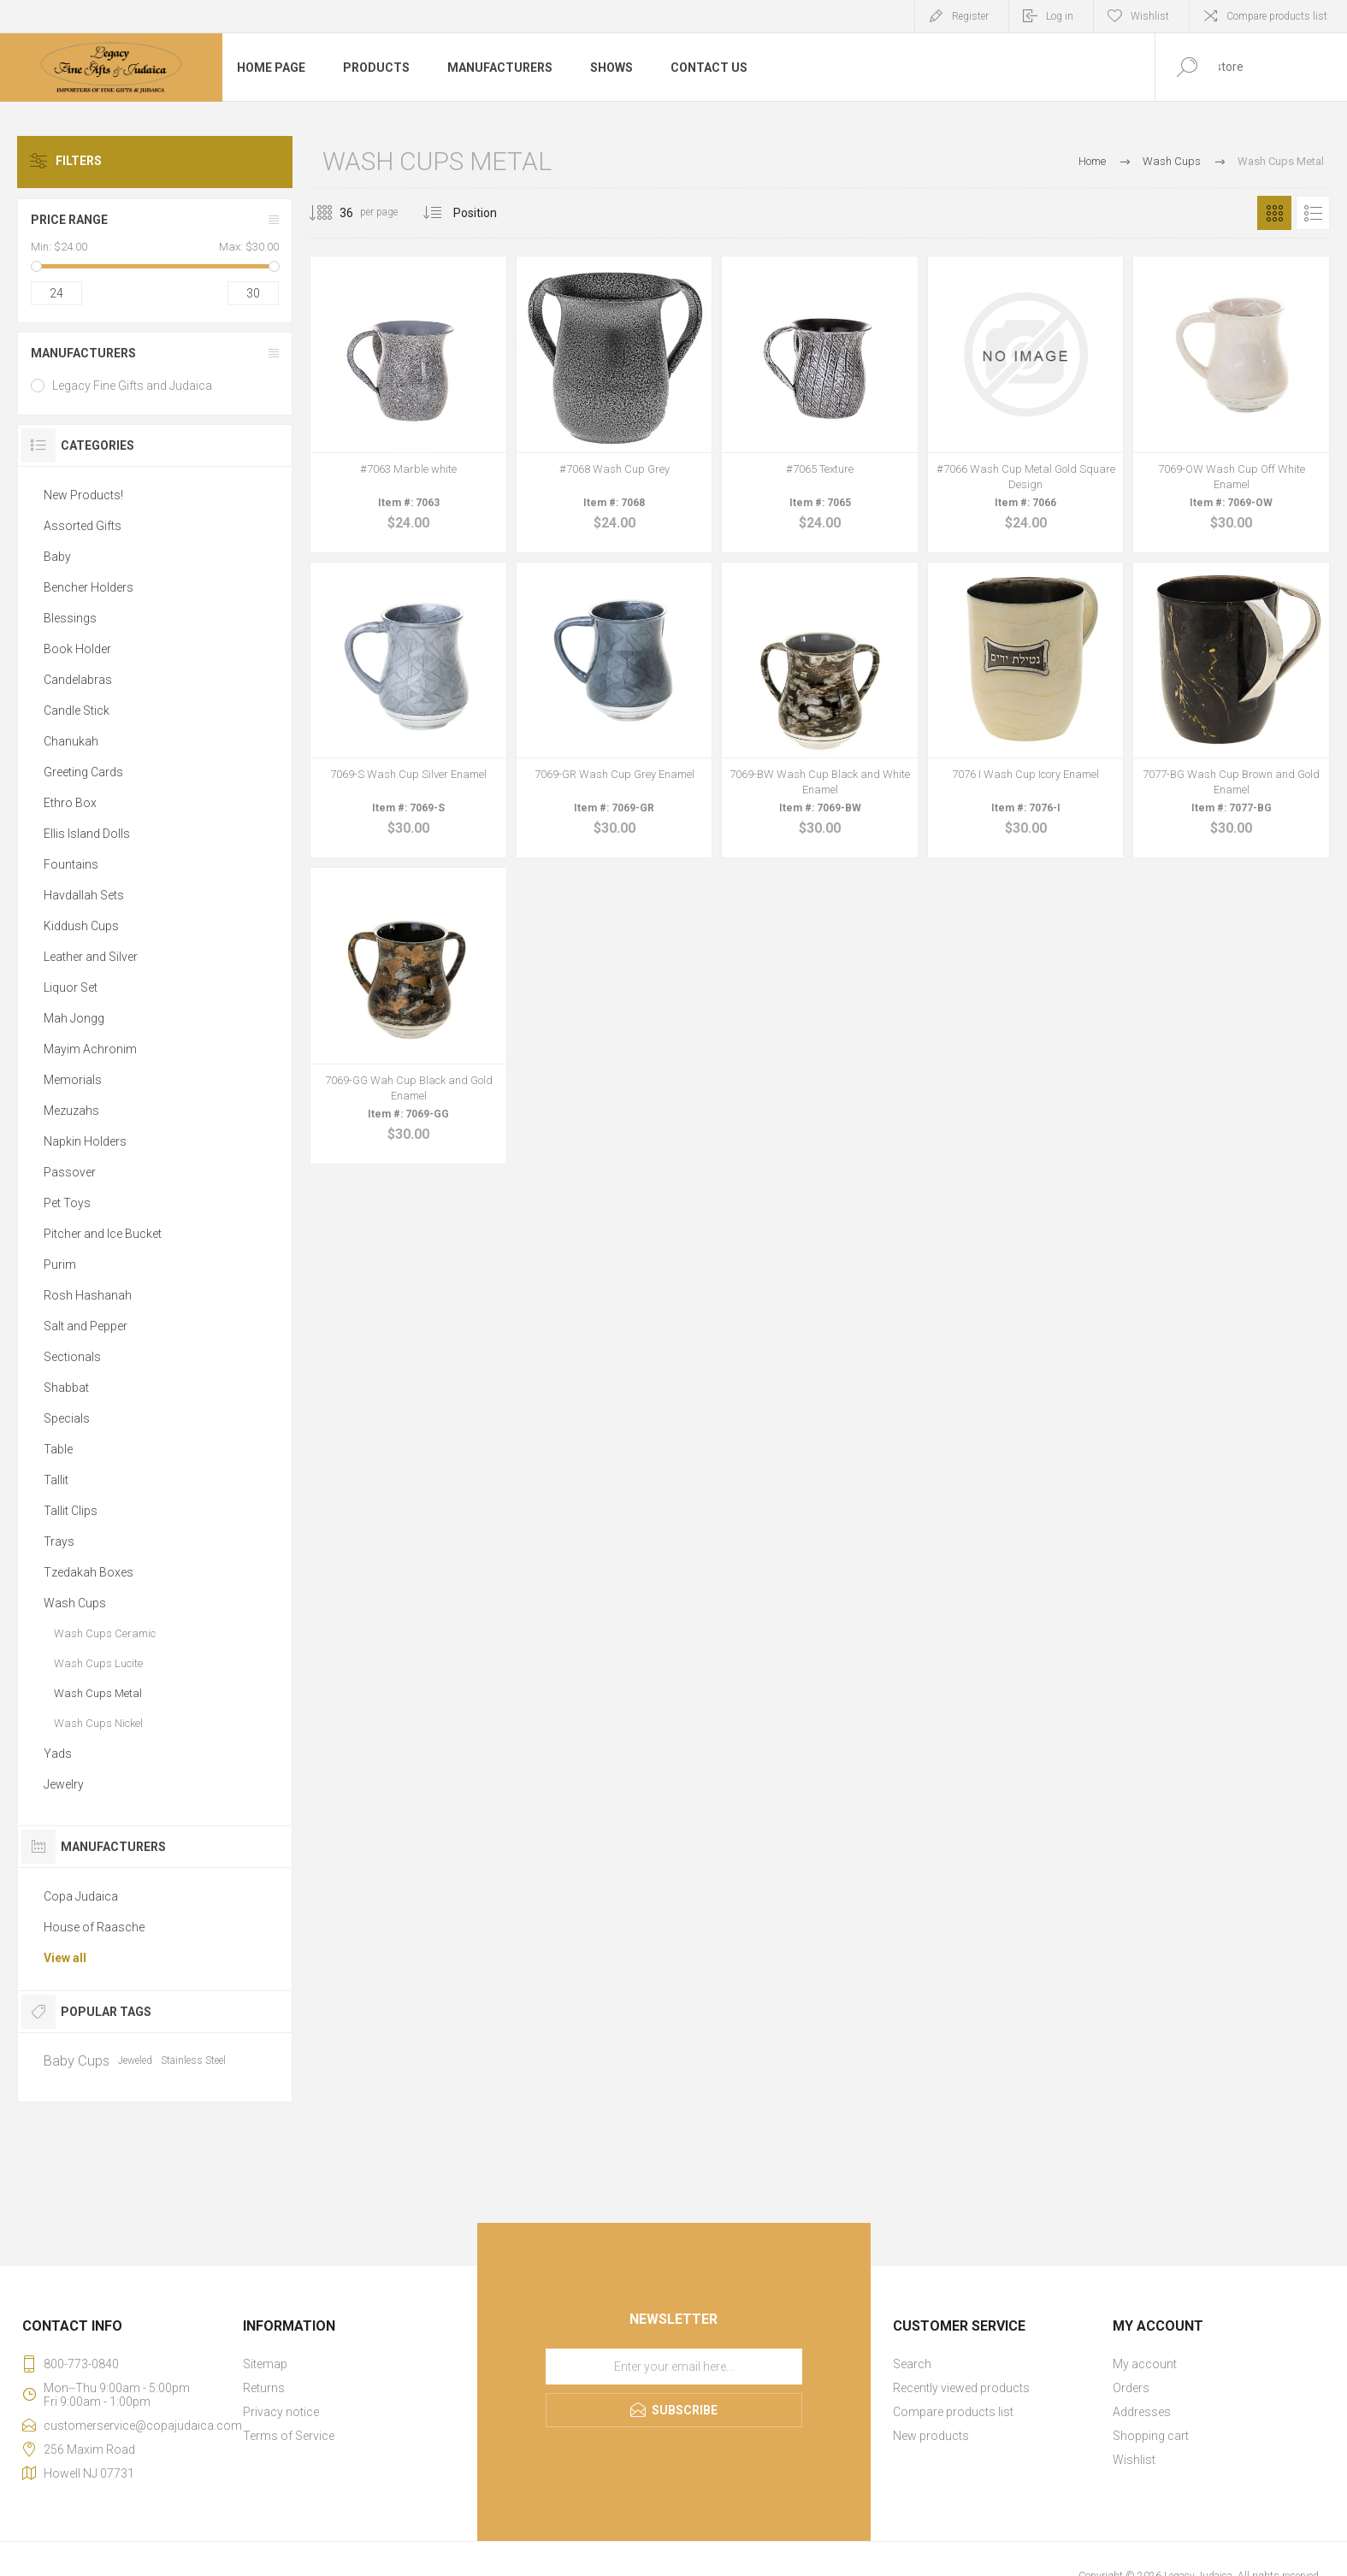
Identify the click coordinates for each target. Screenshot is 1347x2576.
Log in (1059, 16)
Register (970, 16)
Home (1092, 161)
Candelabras (78, 680)
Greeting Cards (83, 772)
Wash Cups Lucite (98, 1663)
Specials (67, 1418)
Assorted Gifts (82, 526)
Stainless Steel (193, 2060)
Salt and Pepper (85, 1326)
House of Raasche (94, 1927)
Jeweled (135, 2060)
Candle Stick (76, 710)
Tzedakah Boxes (88, 1572)
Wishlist (1134, 2460)
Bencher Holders (88, 587)
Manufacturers (83, 353)
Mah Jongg (74, 1018)
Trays (59, 1541)
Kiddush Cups (81, 926)
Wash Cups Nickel (98, 1723)
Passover (70, 1172)
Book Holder (77, 649)
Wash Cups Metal (98, 1693)
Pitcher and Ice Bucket (103, 1234)
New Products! (83, 495)
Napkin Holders (85, 1141)
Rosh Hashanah (88, 1295)
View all (65, 1958)
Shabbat (66, 1387)
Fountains (71, 864)
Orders (1131, 2388)
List (1313, 213)
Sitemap (265, 2364)
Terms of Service (288, 2436)
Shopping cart (1151, 2436)
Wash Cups (75, 1603)
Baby (57, 556)
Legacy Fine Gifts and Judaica (132, 385)
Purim (60, 1264)
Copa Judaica (81, 1896)
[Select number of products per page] (333, 213)
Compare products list (1276, 16)
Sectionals (72, 1357)
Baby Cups (76, 2060)
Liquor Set (70, 987)
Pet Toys (67, 1203)
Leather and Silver (91, 957)
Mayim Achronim (90, 1049)
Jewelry (64, 1784)
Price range (69, 220)
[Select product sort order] (487, 213)
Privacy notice (281, 2412)
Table (58, 1449)
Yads (58, 1753)
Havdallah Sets (84, 895)
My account (1145, 2364)
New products (931, 2436)
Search (912, 2364)
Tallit (56, 1480)
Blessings (70, 618)
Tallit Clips (70, 1511)
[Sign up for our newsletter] (674, 2366)
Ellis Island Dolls (87, 833)
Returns (264, 2388)
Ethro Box (70, 803)
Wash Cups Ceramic (105, 1633)
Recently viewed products (961, 2388)
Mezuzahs (71, 1110)
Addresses (1142, 2412)
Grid (1274, 213)
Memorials (73, 1080)
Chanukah (71, 741)
